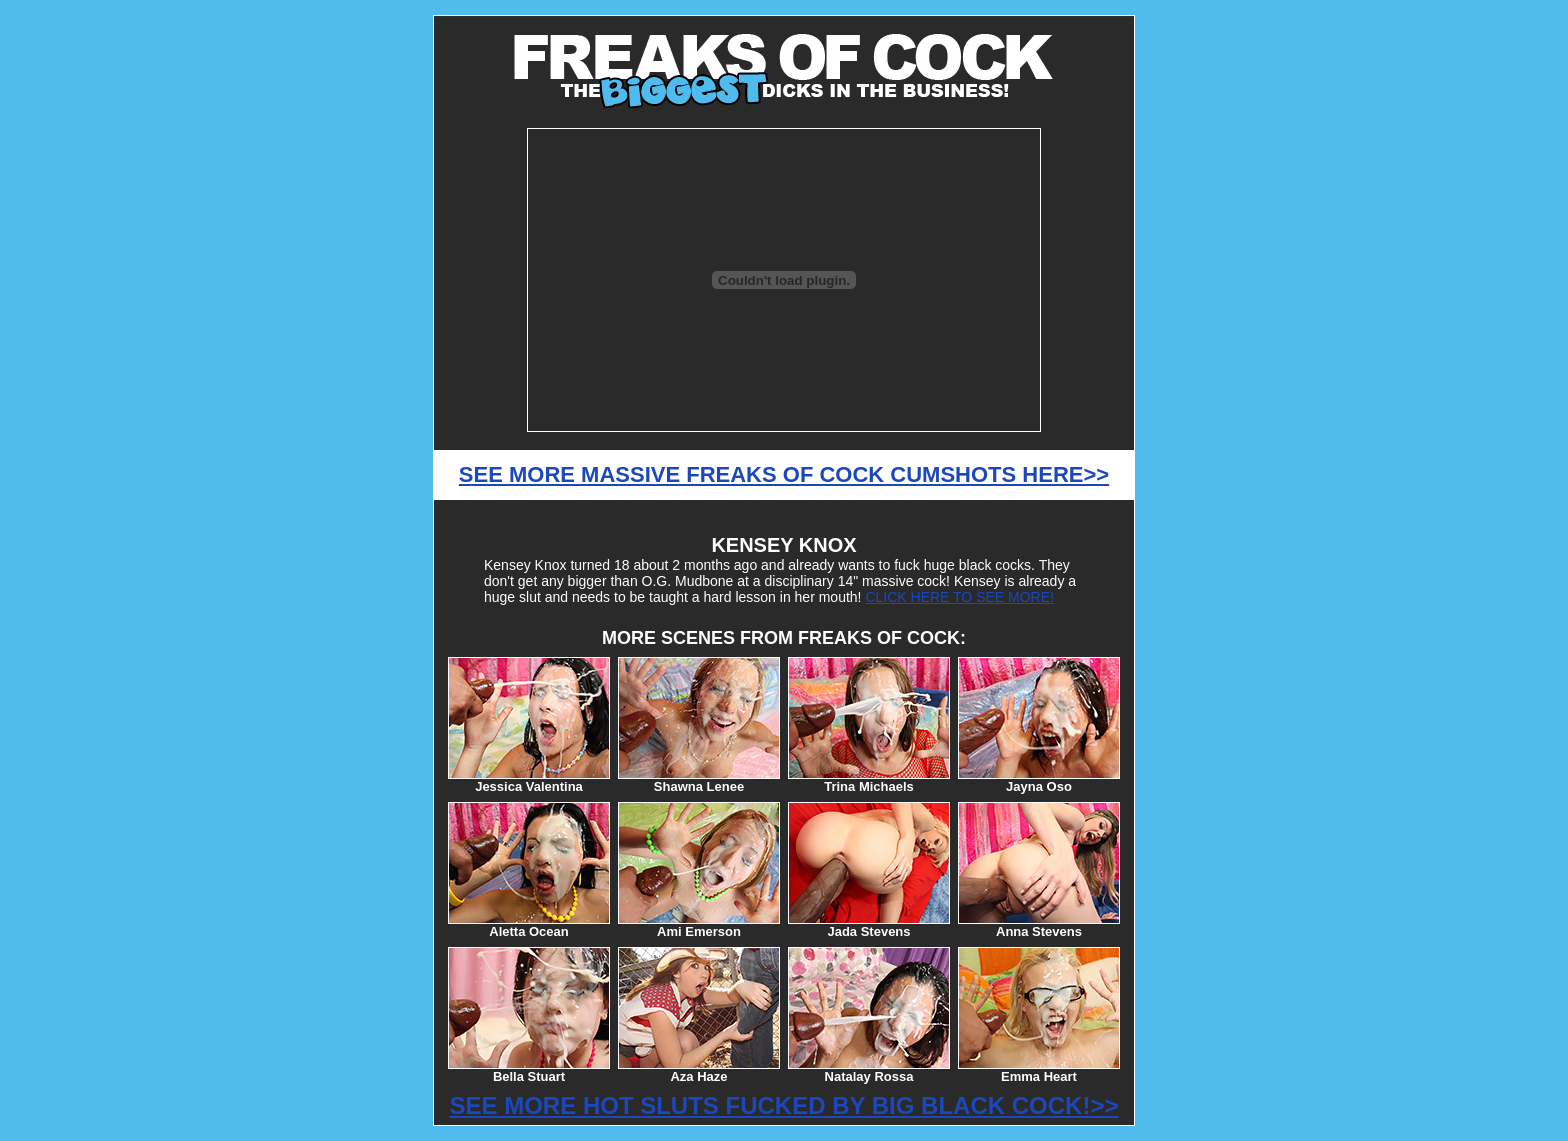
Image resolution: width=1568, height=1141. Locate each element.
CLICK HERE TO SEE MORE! (959, 597)
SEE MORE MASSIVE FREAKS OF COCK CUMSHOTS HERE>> (784, 474)
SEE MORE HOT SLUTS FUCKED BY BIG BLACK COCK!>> (784, 1105)
